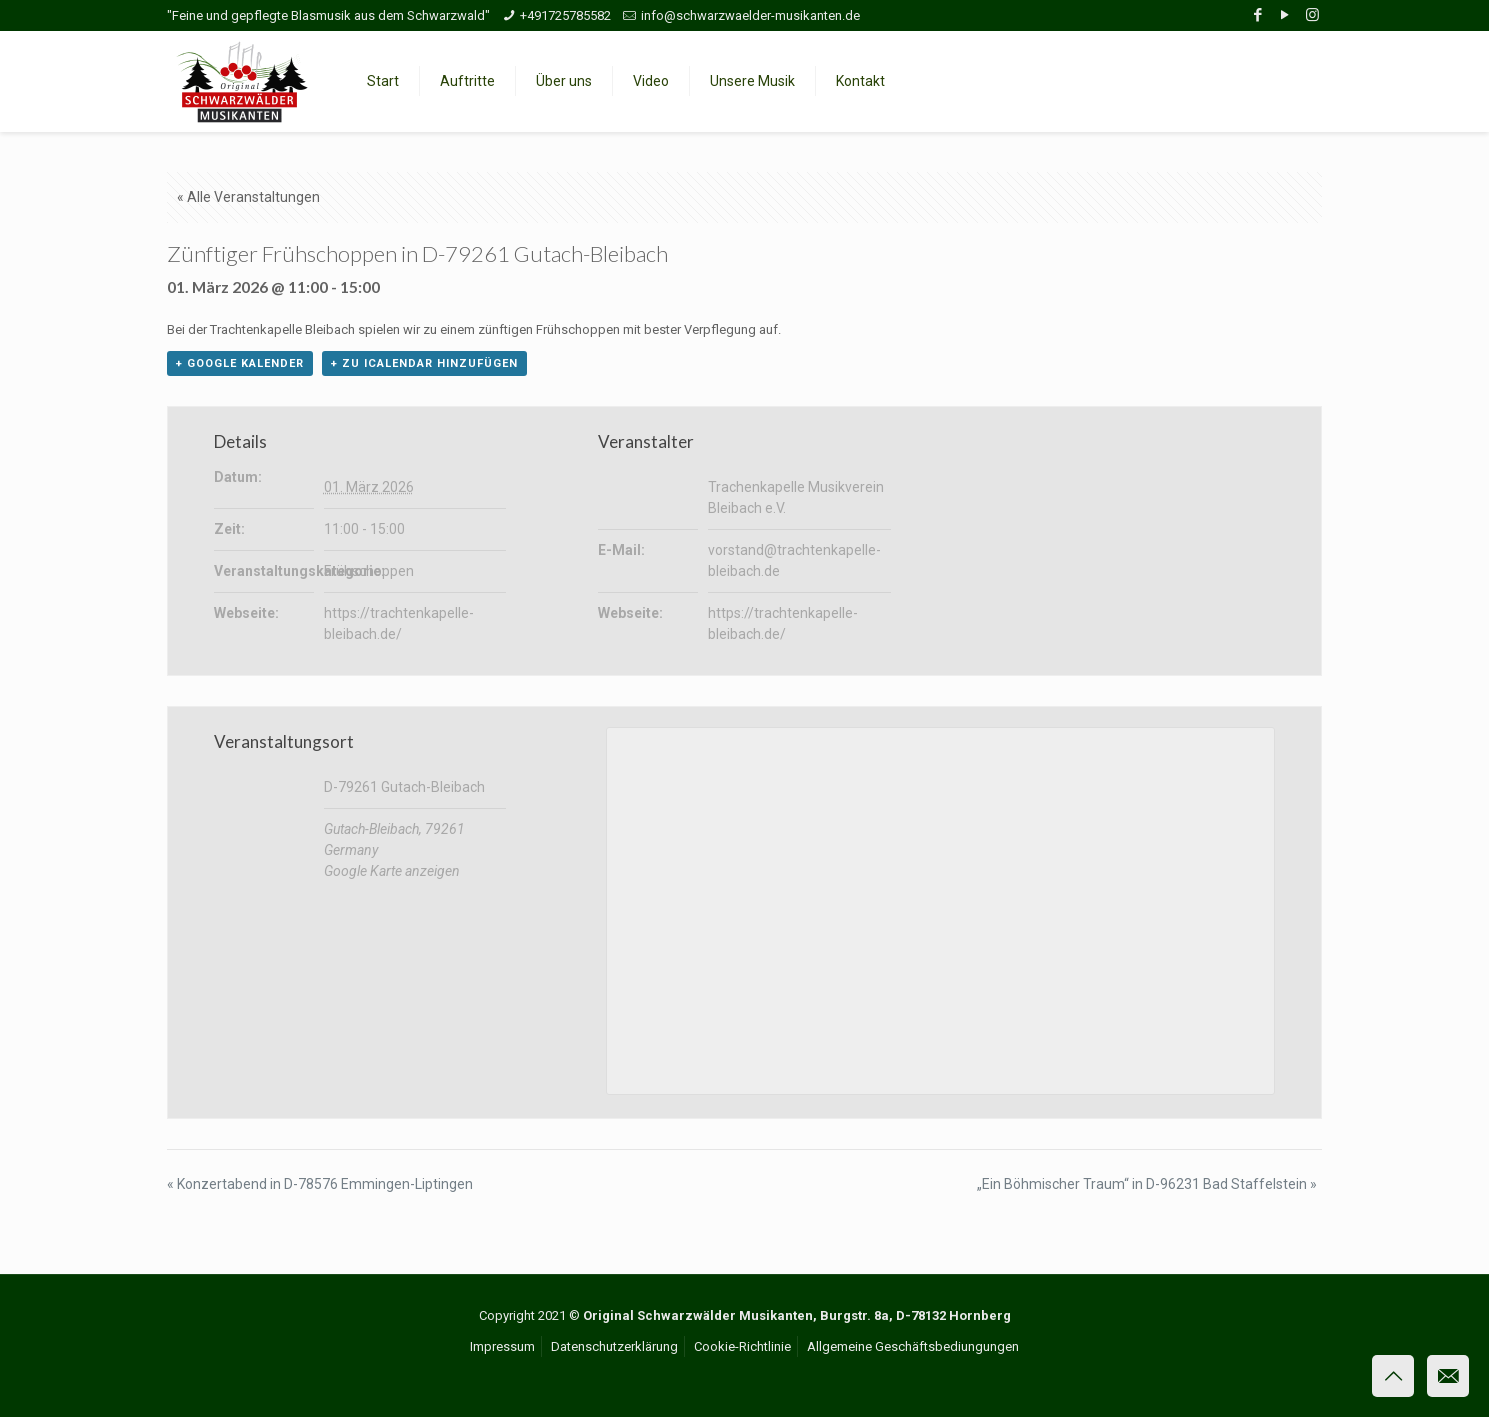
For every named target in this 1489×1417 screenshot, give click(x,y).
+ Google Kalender (240, 363)
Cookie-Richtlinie (742, 1346)
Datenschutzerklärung (614, 1346)
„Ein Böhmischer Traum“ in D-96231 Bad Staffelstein (1147, 1184)
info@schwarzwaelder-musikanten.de (750, 15)
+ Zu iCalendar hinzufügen (424, 363)
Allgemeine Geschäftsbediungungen (913, 1346)
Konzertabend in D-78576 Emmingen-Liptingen (320, 1184)
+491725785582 (565, 15)
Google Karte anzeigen (392, 871)
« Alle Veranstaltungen (248, 197)
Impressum (502, 1346)
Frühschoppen (369, 571)
